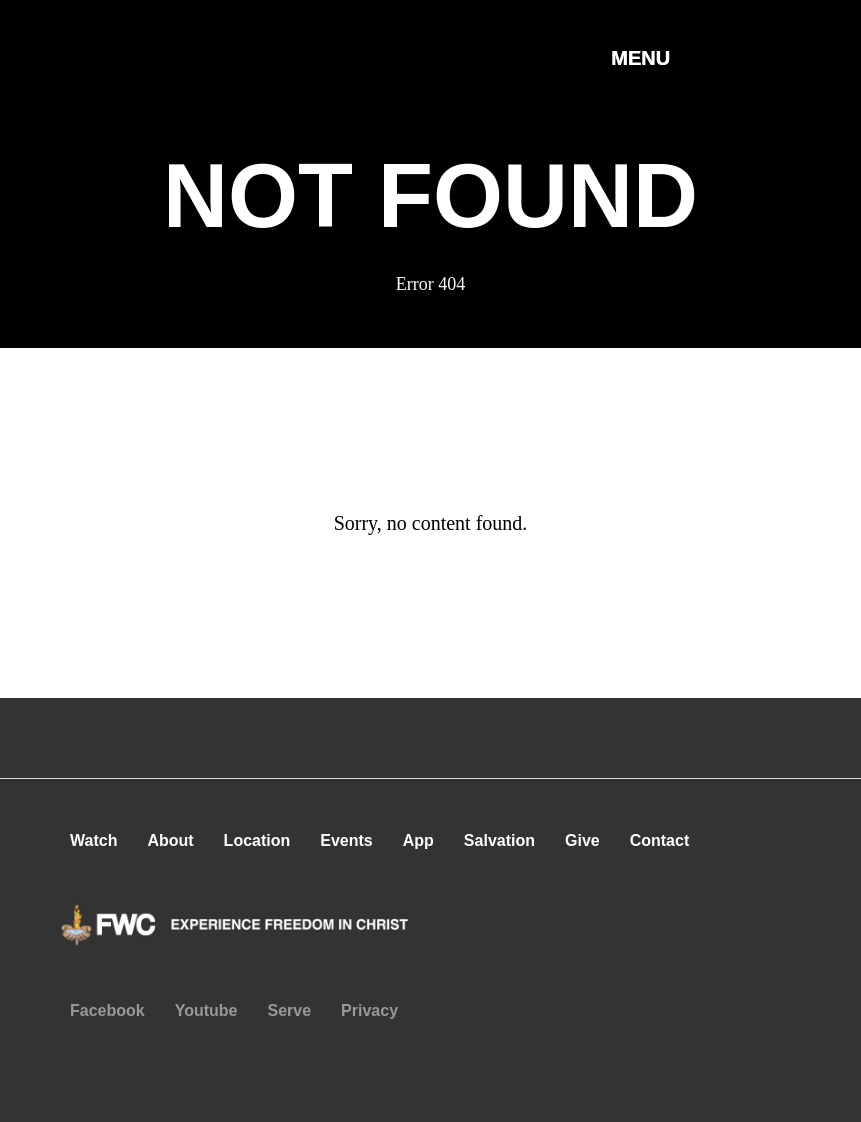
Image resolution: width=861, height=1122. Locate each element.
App (418, 840)
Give (582, 840)
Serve (290, 1010)
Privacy (369, 1010)
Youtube (206, 1010)
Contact (660, 840)
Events (346, 840)
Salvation (499, 840)
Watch (93, 840)
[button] (640, 79)
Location (257, 840)
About (170, 840)
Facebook (107, 1010)
